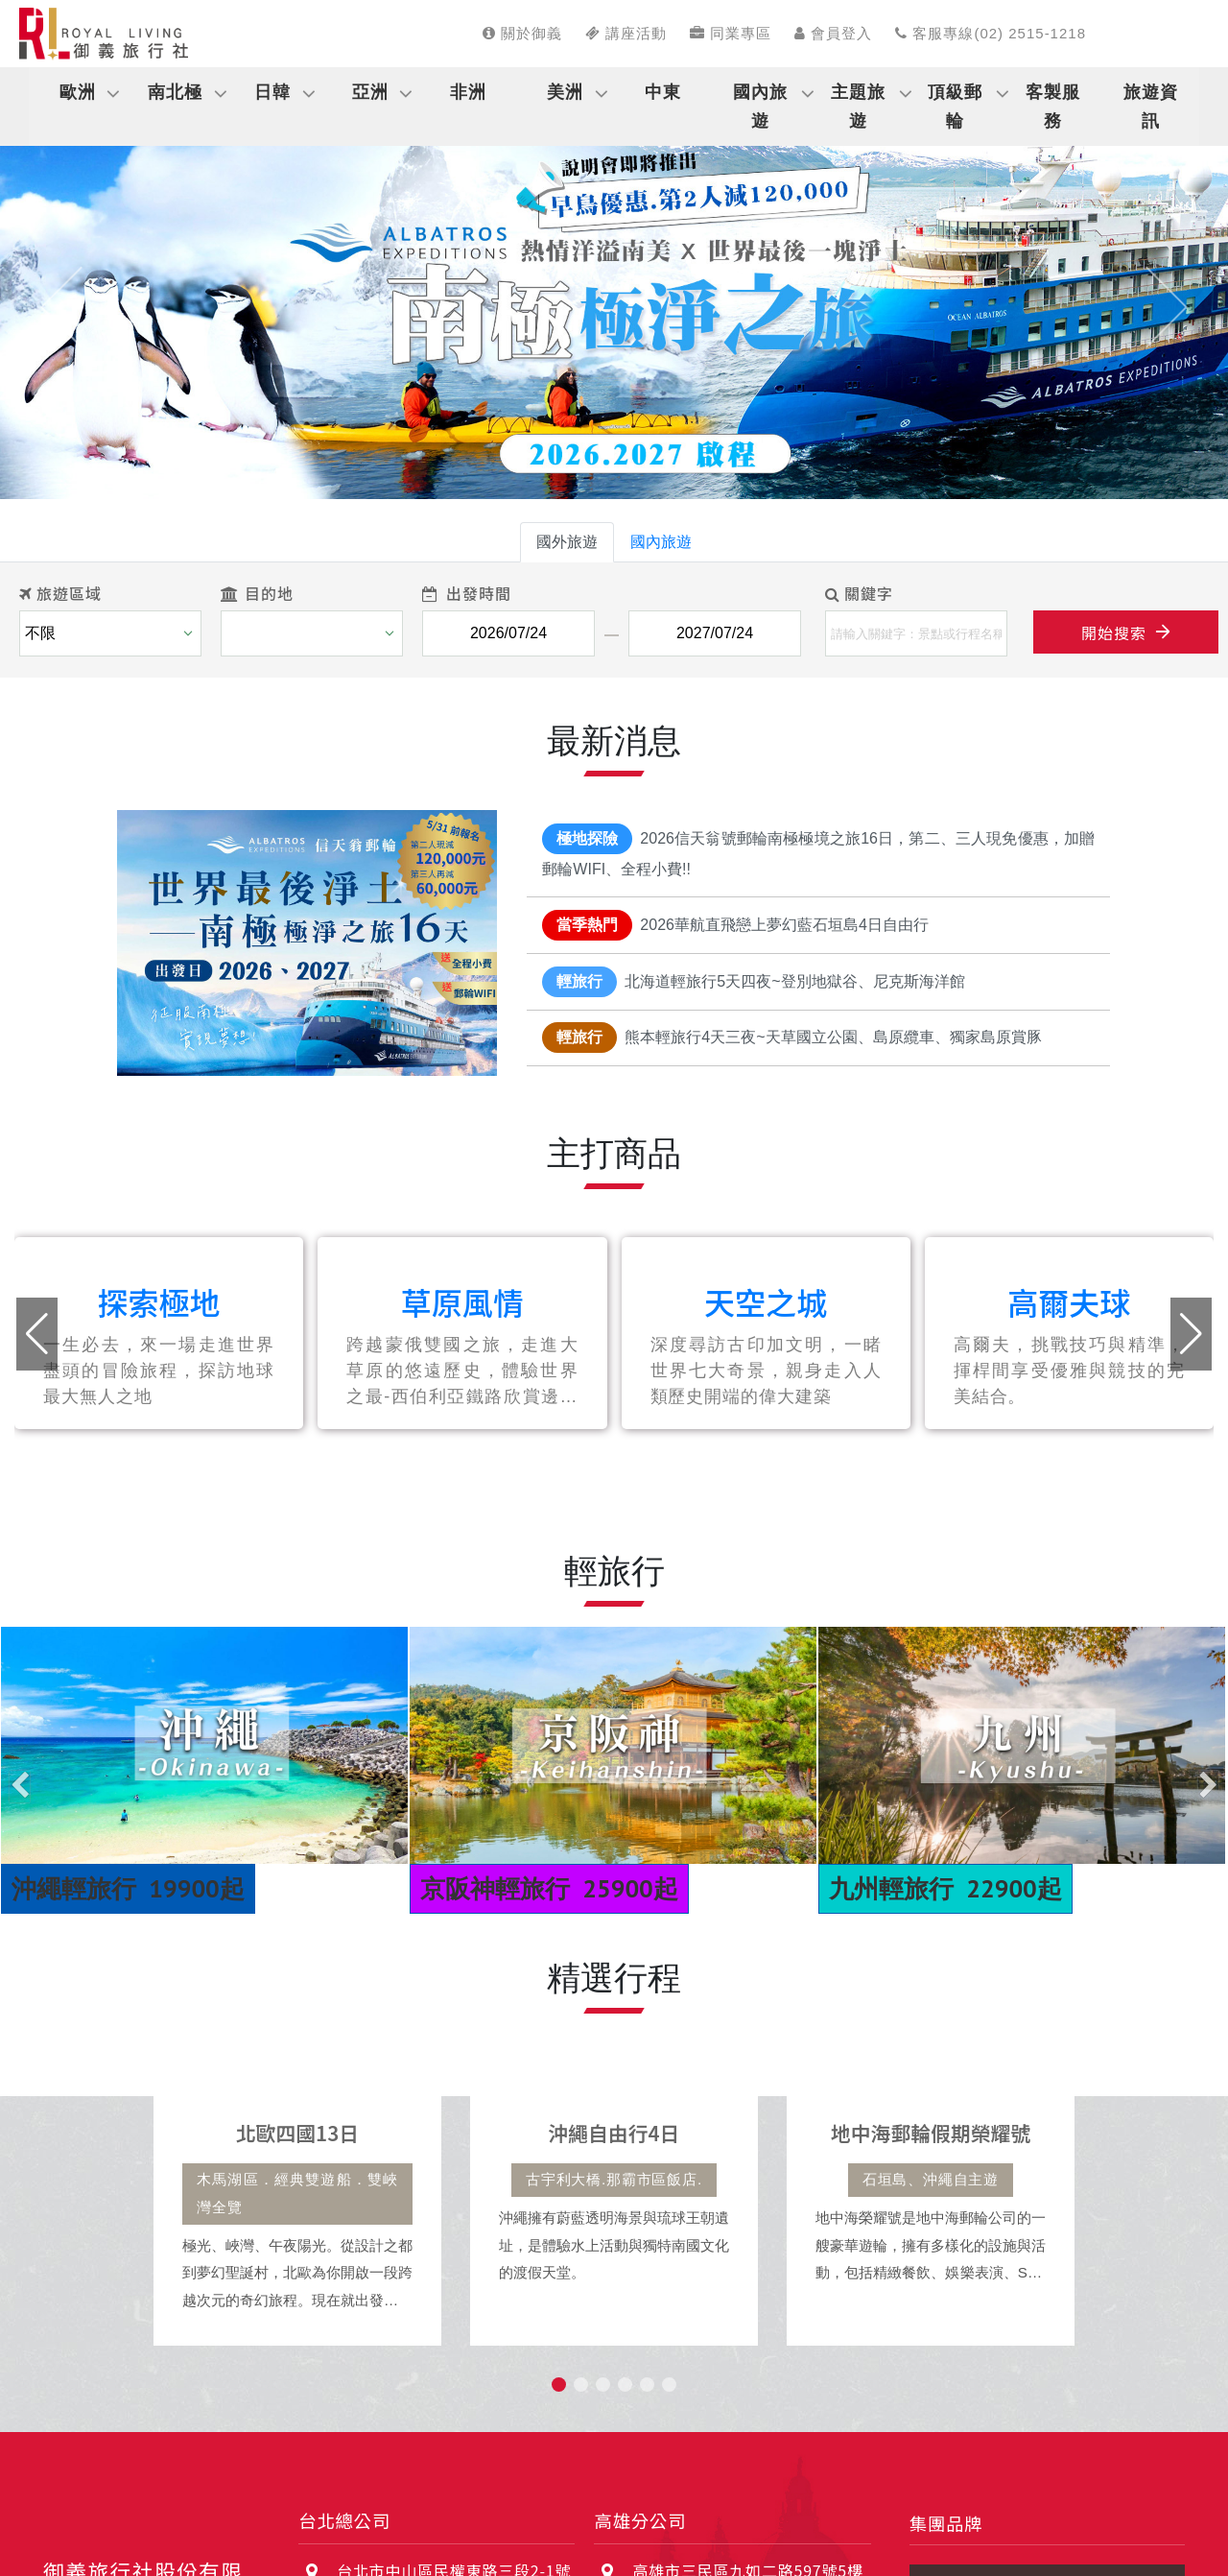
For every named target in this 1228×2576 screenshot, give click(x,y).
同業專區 (730, 33)
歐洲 (77, 92)
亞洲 (370, 92)
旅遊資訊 (1150, 107)
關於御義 (522, 33)
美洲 (565, 92)
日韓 (272, 92)
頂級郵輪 (955, 107)
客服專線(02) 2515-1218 (990, 33)
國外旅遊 (567, 542)
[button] (61, 307)
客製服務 (1053, 107)
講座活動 (626, 33)
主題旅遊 (858, 107)
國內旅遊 (760, 107)
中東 (663, 92)
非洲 (468, 92)
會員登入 (833, 33)
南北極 (175, 92)
